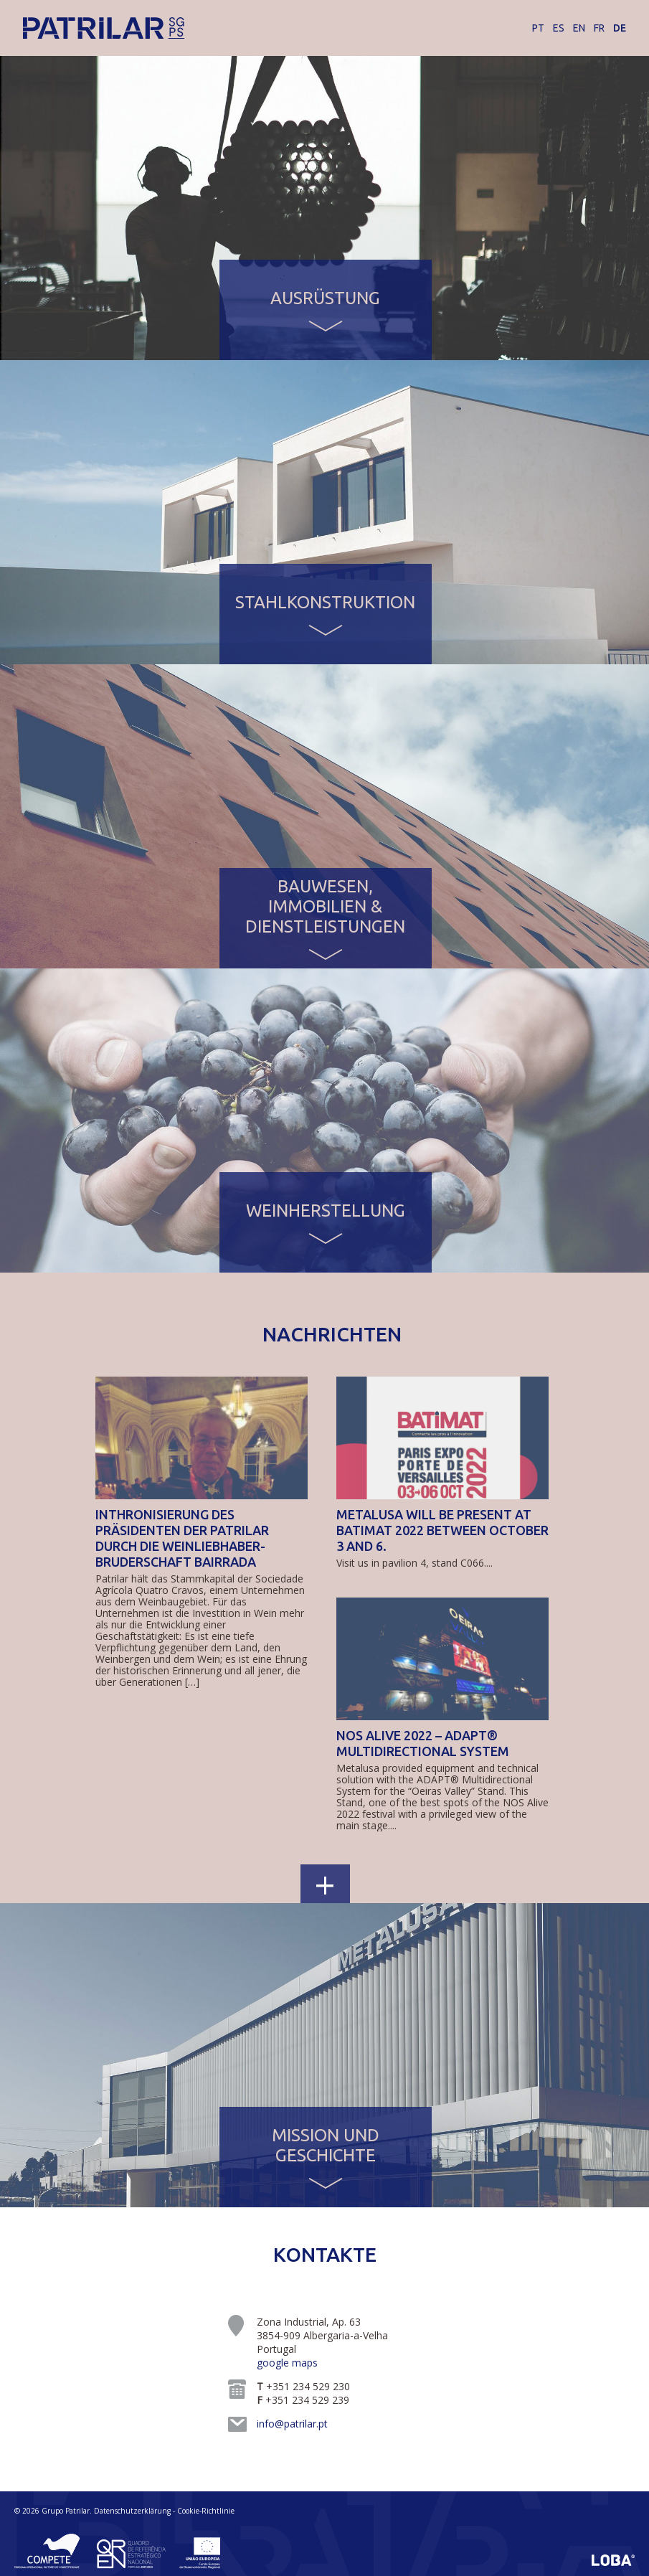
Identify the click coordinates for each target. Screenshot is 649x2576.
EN (579, 27)
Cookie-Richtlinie (206, 2511)
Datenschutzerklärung (132, 2511)
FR (599, 27)
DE (619, 27)
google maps (287, 2362)
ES (558, 27)
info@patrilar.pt (292, 2423)
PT (538, 27)
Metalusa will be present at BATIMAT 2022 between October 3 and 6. (442, 1530)
